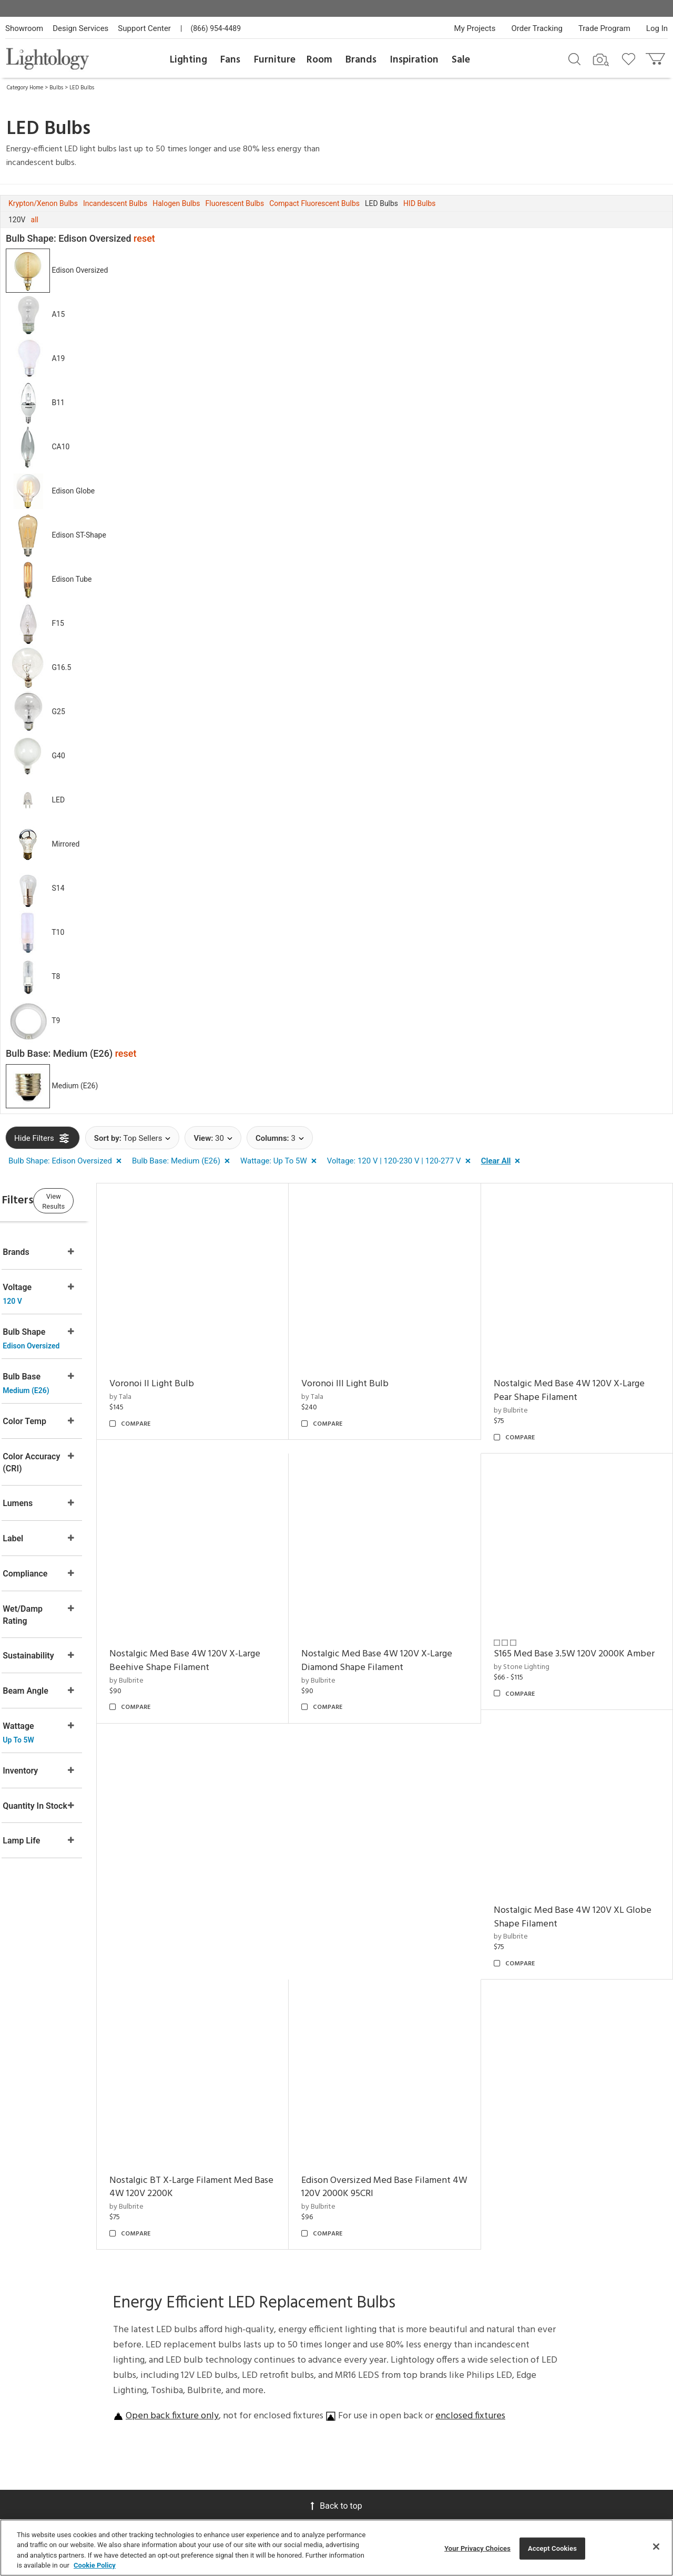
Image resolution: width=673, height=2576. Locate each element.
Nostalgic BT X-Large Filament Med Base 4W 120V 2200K (400, 1890)
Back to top (336, 2209)
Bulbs (56, 87)
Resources (265, 2479)
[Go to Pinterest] (539, 2416)
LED (58, 800)
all (34, 219)
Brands (360, 60)
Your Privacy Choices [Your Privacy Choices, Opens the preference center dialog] (477, 2548)
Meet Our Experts (351, 2320)
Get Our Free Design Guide (73, 2415)
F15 (58, 623)
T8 (56, 976)
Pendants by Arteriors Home (450, 2412)
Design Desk (268, 2297)
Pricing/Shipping (183, 2325)
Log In (657, 28)
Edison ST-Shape (79, 535)
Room (319, 60)
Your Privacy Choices (177, 2357)
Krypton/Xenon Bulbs (43, 203)
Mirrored (65, 844)
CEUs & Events (271, 2364)
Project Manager (275, 2336)
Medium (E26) (75, 1085)
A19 (58, 358)
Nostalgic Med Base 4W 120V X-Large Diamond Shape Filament (404, 1634)
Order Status (177, 2375)
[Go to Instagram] (567, 2416)
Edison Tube (71, 579)
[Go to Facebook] (512, 2416)
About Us (351, 2286)
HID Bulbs (419, 203)
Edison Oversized (80, 270)
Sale (461, 60)
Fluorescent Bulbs (235, 203)
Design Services (80, 28)
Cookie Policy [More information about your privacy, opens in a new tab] (95, 2565)
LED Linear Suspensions (435, 2461)
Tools (258, 2465)
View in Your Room (269, 2408)
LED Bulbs (81, 87)
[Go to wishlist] (630, 58)
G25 (58, 711)
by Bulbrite (524, 1397)
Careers (348, 2339)
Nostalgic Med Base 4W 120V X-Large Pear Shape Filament (582, 1377)
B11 (58, 402)
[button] (67, 1160)
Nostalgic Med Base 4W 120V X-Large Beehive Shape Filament (225, 1634)
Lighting (188, 60)
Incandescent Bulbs (115, 203)
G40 (58, 755)
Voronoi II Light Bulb (192, 1370)
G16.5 (61, 667)
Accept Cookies (552, 2548)
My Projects (475, 28)
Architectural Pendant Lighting (443, 2387)
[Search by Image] (601, 60)
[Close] (656, 2546)
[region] (336, 2547)
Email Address (531, 2346)
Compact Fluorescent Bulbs (314, 203)
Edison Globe (73, 491)
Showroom (24, 28)
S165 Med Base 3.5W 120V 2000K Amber (572, 1634)
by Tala (161, 1384)
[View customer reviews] (616, 2417)
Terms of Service (584, 2380)
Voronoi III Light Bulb (372, 1370)
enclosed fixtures (470, 2119)
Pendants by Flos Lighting (443, 2437)
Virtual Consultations (270, 2316)
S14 (58, 888)
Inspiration (414, 60)
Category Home (25, 87)
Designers (431, 2329)
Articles (428, 2286)
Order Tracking (537, 28)
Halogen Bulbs (176, 203)
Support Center (144, 28)
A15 (58, 314)
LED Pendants (437, 2368)
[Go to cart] (656, 56)
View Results (92, 1199)
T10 (58, 932)
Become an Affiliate (354, 2358)
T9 (56, 1020)
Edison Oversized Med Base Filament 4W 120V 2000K (581, 1890)
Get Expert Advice (187, 2431)
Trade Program (604, 28)
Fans (230, 60)
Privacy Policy (522, 2380)
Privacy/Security (183, 2339)
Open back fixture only (172, 2119)
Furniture (274, 60)
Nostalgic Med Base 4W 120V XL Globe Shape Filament (215, 1890)
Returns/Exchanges (188, 2311)
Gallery (427, 2300)
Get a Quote (178, 2416)
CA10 (60, 446)
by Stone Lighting (535, 1653)
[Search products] (574, 58)
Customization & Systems (275, 2383)
